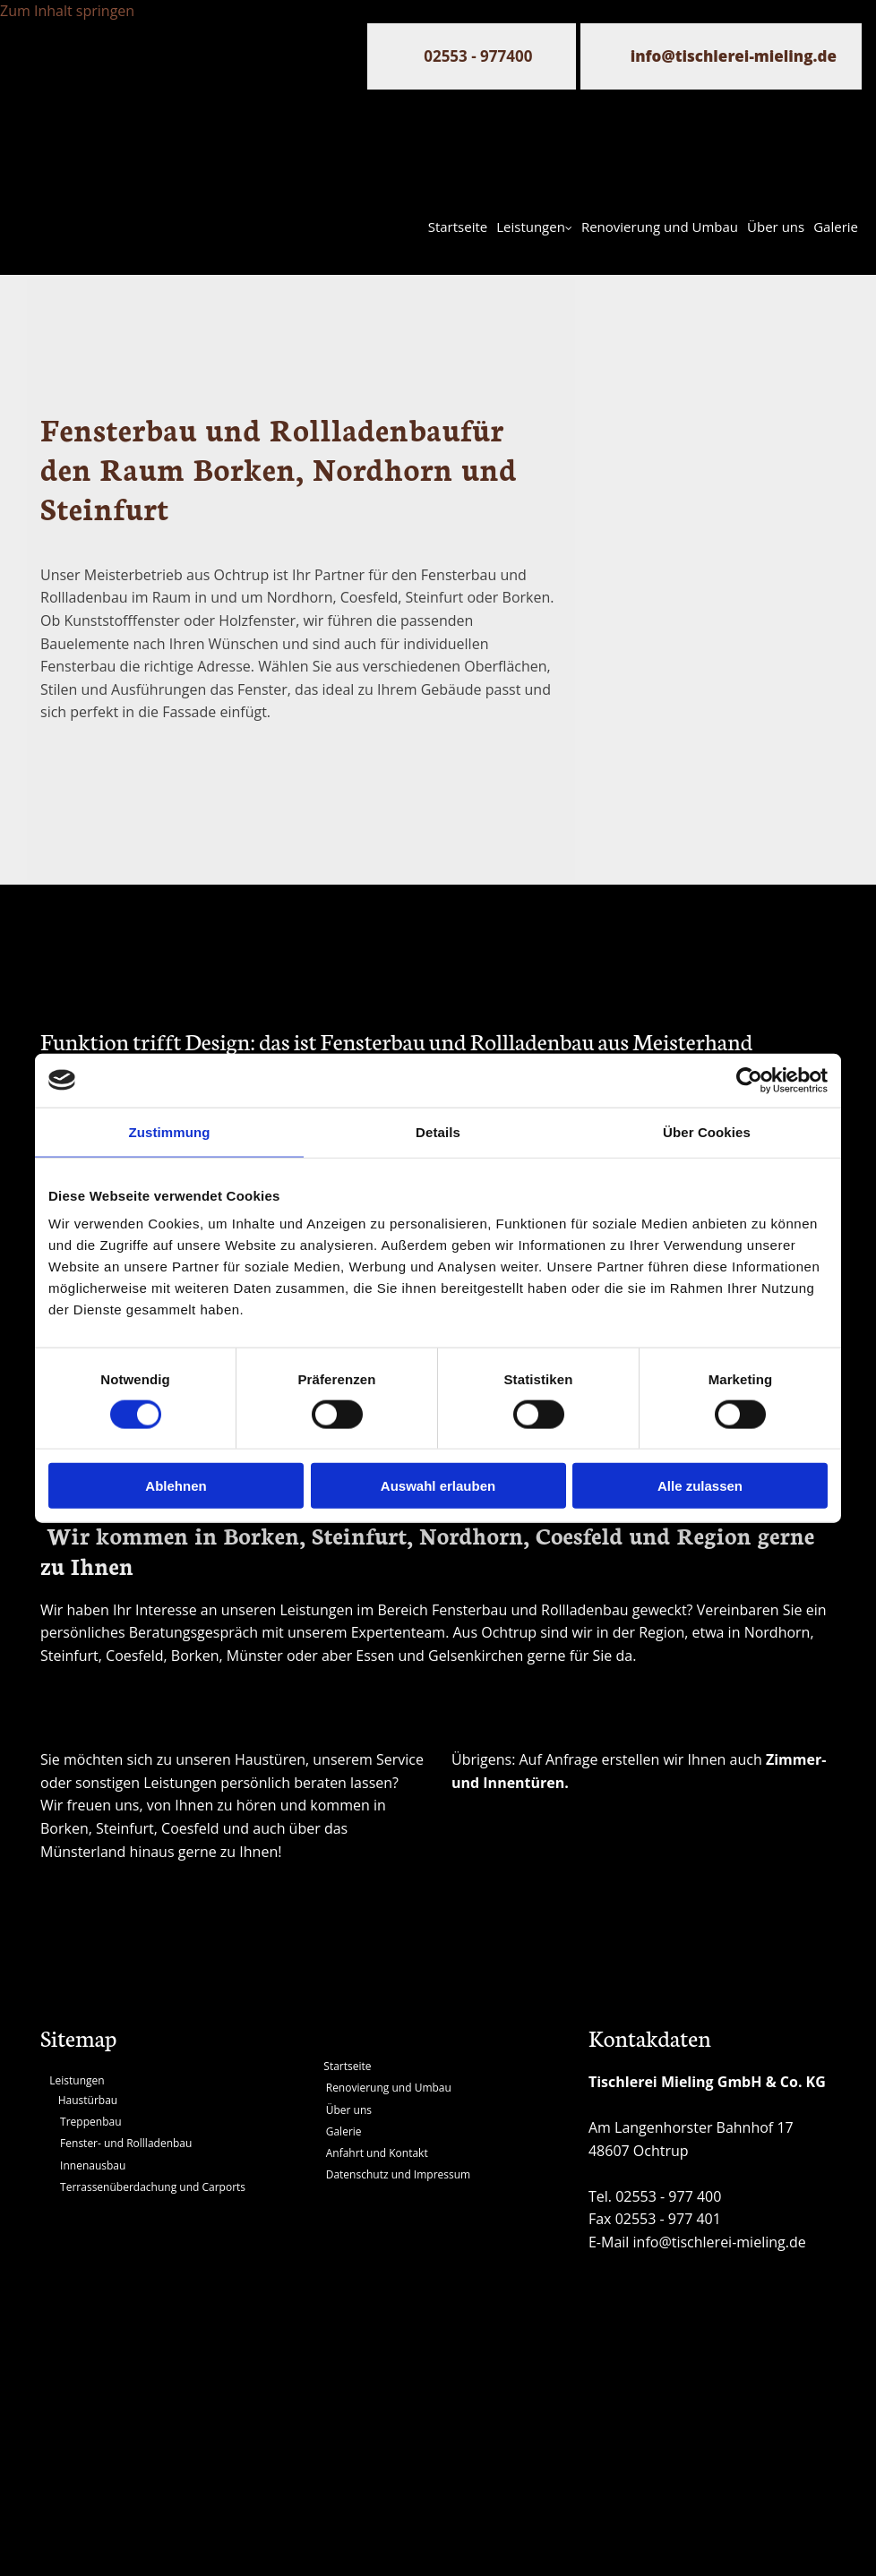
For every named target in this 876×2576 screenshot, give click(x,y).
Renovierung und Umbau (659, 226)
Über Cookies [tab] (707, 1131)
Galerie (835, 226)
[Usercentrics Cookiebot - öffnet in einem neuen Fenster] (749, 1079)
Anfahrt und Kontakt (377, 2153)
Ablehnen (175, 1485)
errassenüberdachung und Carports (155, 2187)
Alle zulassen (700, 1485)
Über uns (775, 226)
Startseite (458, 226)
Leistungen (530, 226)
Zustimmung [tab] (169, 1131)
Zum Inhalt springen (67, 11)
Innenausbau (92, 2165)
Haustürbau (88, 2100)
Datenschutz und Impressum (398, 2174)
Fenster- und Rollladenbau (126, 2143)
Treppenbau (90, 2121)
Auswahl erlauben (438, 1485)
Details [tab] (438, 1131)
